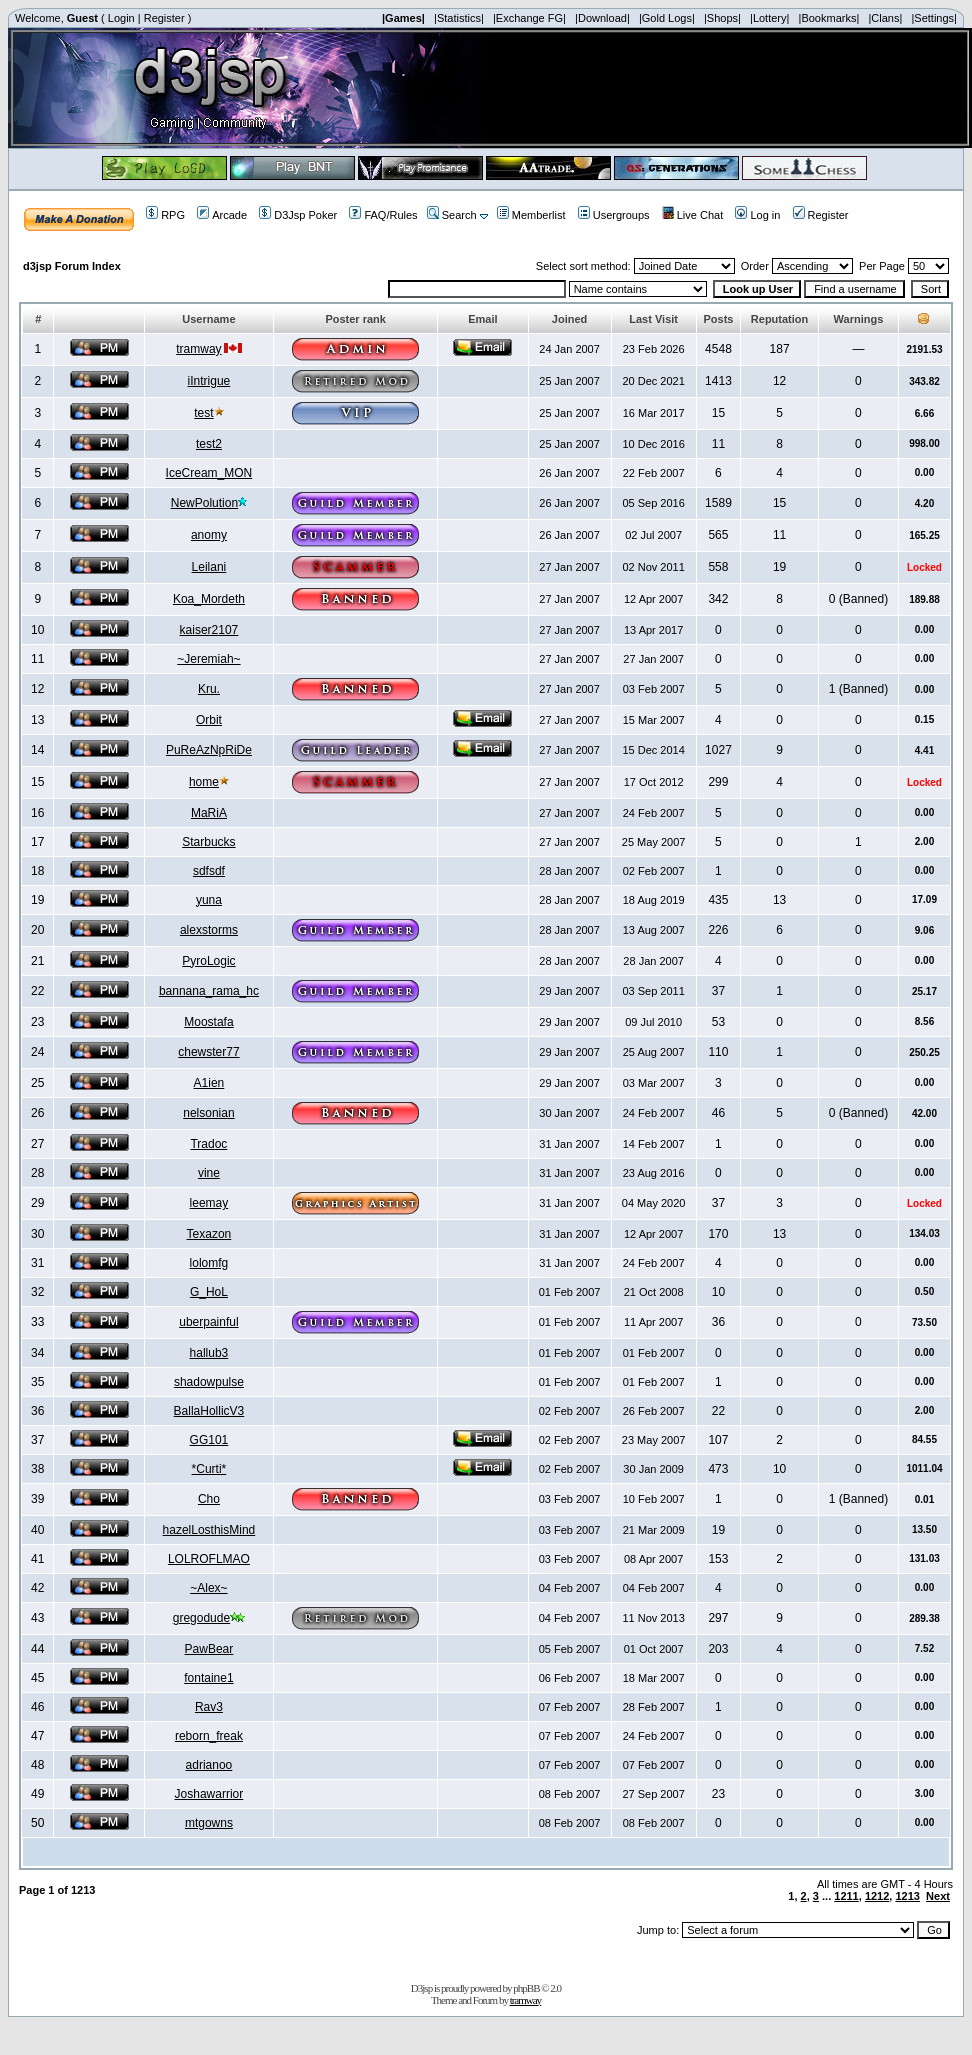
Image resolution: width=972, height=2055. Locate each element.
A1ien (209, 1083)
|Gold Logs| (667, 18)
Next (938, 1896)
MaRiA (209, 813)
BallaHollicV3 (209, 1411)
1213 (907, 1896)
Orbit (209, 720)
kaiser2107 (209, 630)
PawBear (209, 1649)
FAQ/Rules (383, 215)
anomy (209, 535)
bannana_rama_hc (209, 991)
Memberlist (531, 215)
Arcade (222, 215)
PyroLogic (208, 961)
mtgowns (209, 1823)
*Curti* (209, 1469)
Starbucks (208, 842)
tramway (198, 349)
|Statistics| (459, 18)
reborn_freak (209, 1736)
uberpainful (208, 1322)
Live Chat (692, 215)
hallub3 (209, 1353)
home (204, 782)
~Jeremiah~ (208, 659)
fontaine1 (208, 1678)
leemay (209, 1203)
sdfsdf (209, 871)
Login (121, 18)
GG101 (209, 1440)
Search (452, 215)
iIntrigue (209, 381)
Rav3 (209, 1707)
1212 (877, 1896)
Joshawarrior (209, 1794)
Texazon (209, 1234)
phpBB (526, 1988)
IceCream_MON (209, 473)
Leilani (209, 567)
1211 (846, 1896)
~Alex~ (208, 1588)
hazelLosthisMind (209, 1530)
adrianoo (209, 1765)
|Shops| (722, 18)
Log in (757, 215)
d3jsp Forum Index (72, 266)
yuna (209, 900)
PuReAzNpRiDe (209, 750)
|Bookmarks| (829, 18)
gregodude (201, 1618)
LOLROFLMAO (209, 1559)
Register (164, 18)
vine (209, 1173)
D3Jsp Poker (298, 215)
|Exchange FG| (529, 18)
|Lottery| (769, 18)
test (203, 413)
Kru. (209, 689)
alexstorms (209, 930)
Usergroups (614, 215)
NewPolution (204, 503)
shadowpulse (209, 1382)
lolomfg (209, 1263)
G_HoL (209, 1292)
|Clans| (885, 18)
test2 (209, 444)
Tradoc (208, 1144)
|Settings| (933, 18)
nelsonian (208, 1113)
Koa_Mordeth (209, 599)
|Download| (602, 18)
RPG (165, 215)
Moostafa (208, 1022)
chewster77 (208, 1052)
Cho (209, 1499)
